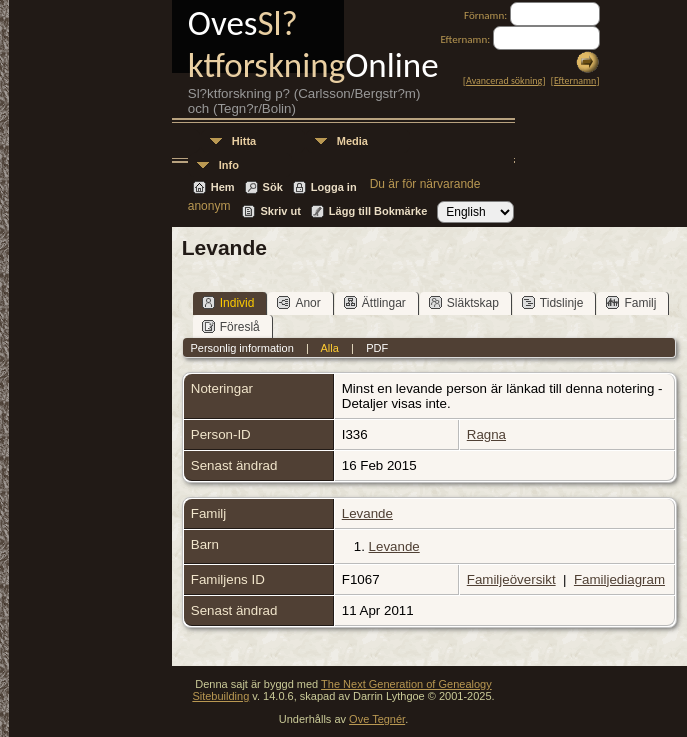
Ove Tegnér (377, 719)
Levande (367, 513)
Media (352, 141)
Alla (329, 348)
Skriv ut (280, 211)
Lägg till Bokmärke (378, 211)
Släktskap (464, 302)
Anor (298, 302)
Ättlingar (375, 302)
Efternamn (575, 80)
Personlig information (241, 348)
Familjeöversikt (511, 579)
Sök (273, 187)
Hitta (244, 141)
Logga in (334, 187)
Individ (228, 302)
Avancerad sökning (504, 80)
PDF (377, 348)
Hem (223, 187)
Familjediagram (619, 579)
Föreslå (231, 326)
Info (229, 165)
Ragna (486, 434)
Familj (631, 302)
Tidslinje (553, 302)
